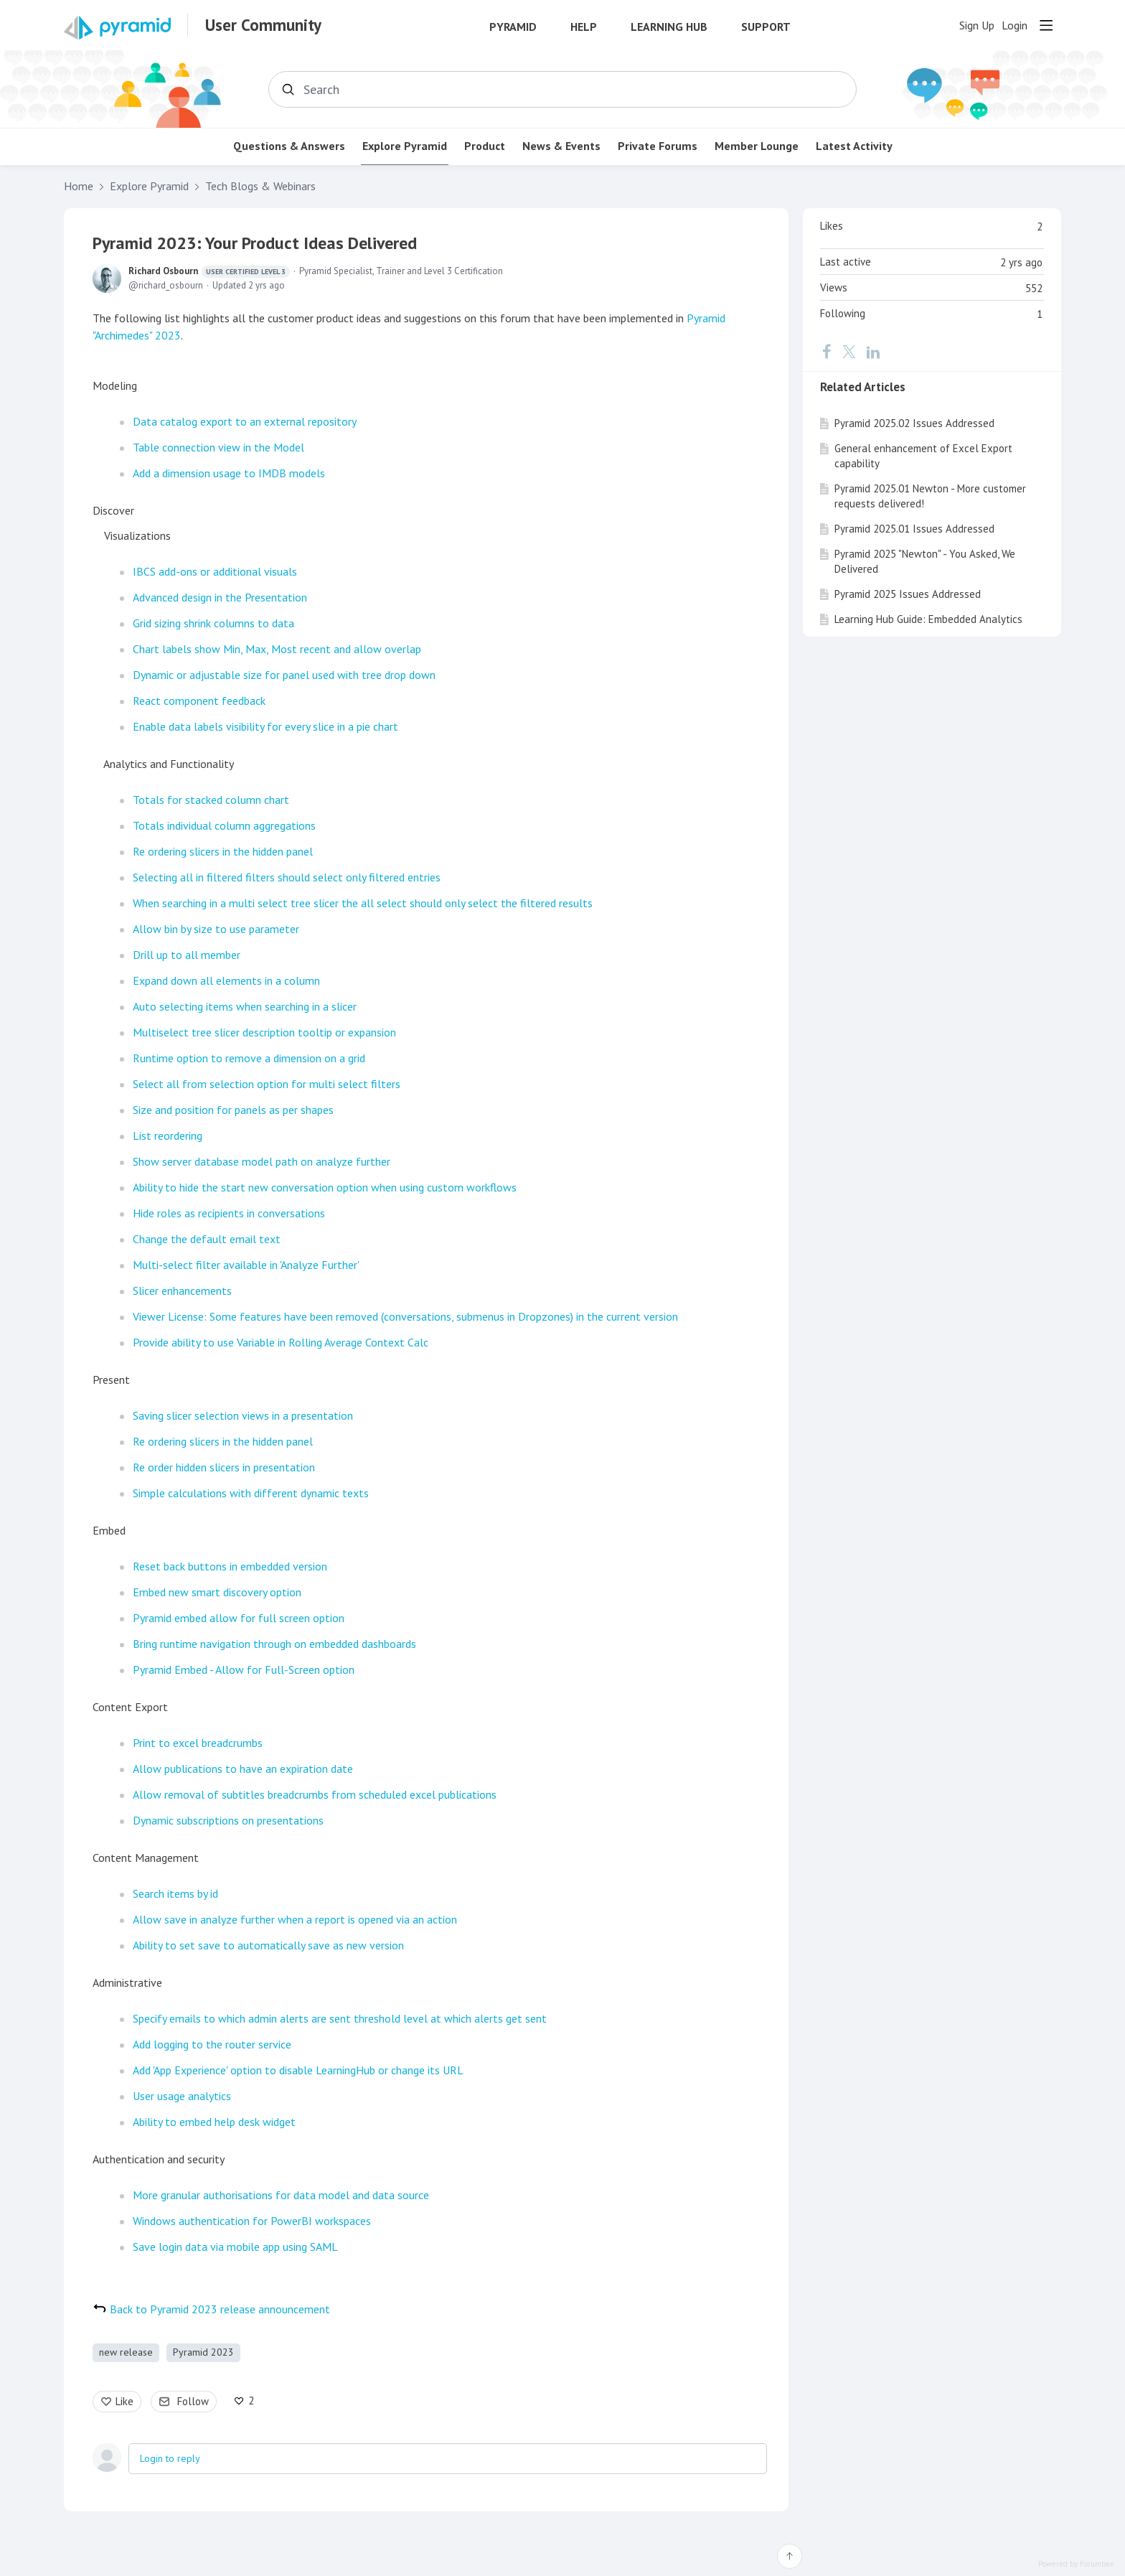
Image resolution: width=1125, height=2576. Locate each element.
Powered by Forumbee (1076, 2564)
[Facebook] (826, 351)
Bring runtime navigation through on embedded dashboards (274, 1643)
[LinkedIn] (873, 351)
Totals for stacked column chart (211, 799)
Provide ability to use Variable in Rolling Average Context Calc (280, 1342)
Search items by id (175, 1893)
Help (583, 27)
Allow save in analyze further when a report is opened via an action (295, 1919)
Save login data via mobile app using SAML (235, 2246)
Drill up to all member (186, 954)
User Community (263, 25)
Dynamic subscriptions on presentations (228, 1820)
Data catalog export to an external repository (245, 421)
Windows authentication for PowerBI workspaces (252, 2221)
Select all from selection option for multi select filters (266, 1084)
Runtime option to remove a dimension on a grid (249, 1058)
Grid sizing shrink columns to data (213, 623)
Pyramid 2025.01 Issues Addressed (914, 528)
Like (124, 2401)
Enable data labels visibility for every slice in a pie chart (265, 726)
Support (766, 27)
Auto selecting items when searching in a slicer (245, 1006)
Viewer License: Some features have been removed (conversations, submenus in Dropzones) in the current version (405, 1316)
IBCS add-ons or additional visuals (215, 571)
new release (126, 2352)
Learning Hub (669, 27)
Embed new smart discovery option (217, 1592)
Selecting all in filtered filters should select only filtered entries (287, 877)
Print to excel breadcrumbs (198, 1743)
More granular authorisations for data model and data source (281, 2195)
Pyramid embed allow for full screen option (238, 1618)
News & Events (561, 146)
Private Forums (657, 146)
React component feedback (199, 700)
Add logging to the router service (212, 2044)
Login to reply (170, 2458)
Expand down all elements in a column (226, 980)
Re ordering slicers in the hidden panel (223, 851)
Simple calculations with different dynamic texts (251, 1493)
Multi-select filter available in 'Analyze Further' (246, 1264)
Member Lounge (757, 146)
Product (484, 146)
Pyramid (513, 27)
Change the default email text (207, 1239)
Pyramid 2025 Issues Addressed (907, 594)
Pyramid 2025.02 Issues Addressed (914, 423)
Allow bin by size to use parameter (216, 929)
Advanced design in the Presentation (220, 597)
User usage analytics (182, 2096)
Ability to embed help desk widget (214, 2121)
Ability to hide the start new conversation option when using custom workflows (325, 1187)
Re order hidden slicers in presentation (224, 1467)
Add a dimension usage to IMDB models (229, 473)
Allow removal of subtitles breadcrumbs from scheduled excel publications (314, 1794)
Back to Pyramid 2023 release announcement (220, 2309)
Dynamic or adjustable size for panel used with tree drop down (284, 675)
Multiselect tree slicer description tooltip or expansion (264, 1032)
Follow (193, 2401)
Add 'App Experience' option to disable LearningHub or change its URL (298, 2070)
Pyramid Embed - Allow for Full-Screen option (243, 1669)
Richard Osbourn (209, 271)
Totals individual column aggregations (224, 825)
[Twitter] (848, 351)
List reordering (167, 1135)
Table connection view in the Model (218, 447)
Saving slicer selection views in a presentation (243, 1415)
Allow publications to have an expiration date (243, 1768)
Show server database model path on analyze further (261, 1161)
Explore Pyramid (404, 146)
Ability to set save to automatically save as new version (268, 1945)
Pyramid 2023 (203, 2352)
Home (78, 186)
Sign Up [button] (976, 25)
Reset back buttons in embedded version (230, 1566)
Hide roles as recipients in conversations (229, 1213)
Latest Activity (854, 146)
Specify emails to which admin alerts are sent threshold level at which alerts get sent (340, 2018)
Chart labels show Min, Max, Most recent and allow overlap (277, 649)
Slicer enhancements (182, 1290)
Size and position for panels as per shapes (233, 1109)
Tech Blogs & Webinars (260, 186)
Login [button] (1014, 25)
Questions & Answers (289, 146)
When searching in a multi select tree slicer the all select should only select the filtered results (363, 903)
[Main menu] (1046, 25)
